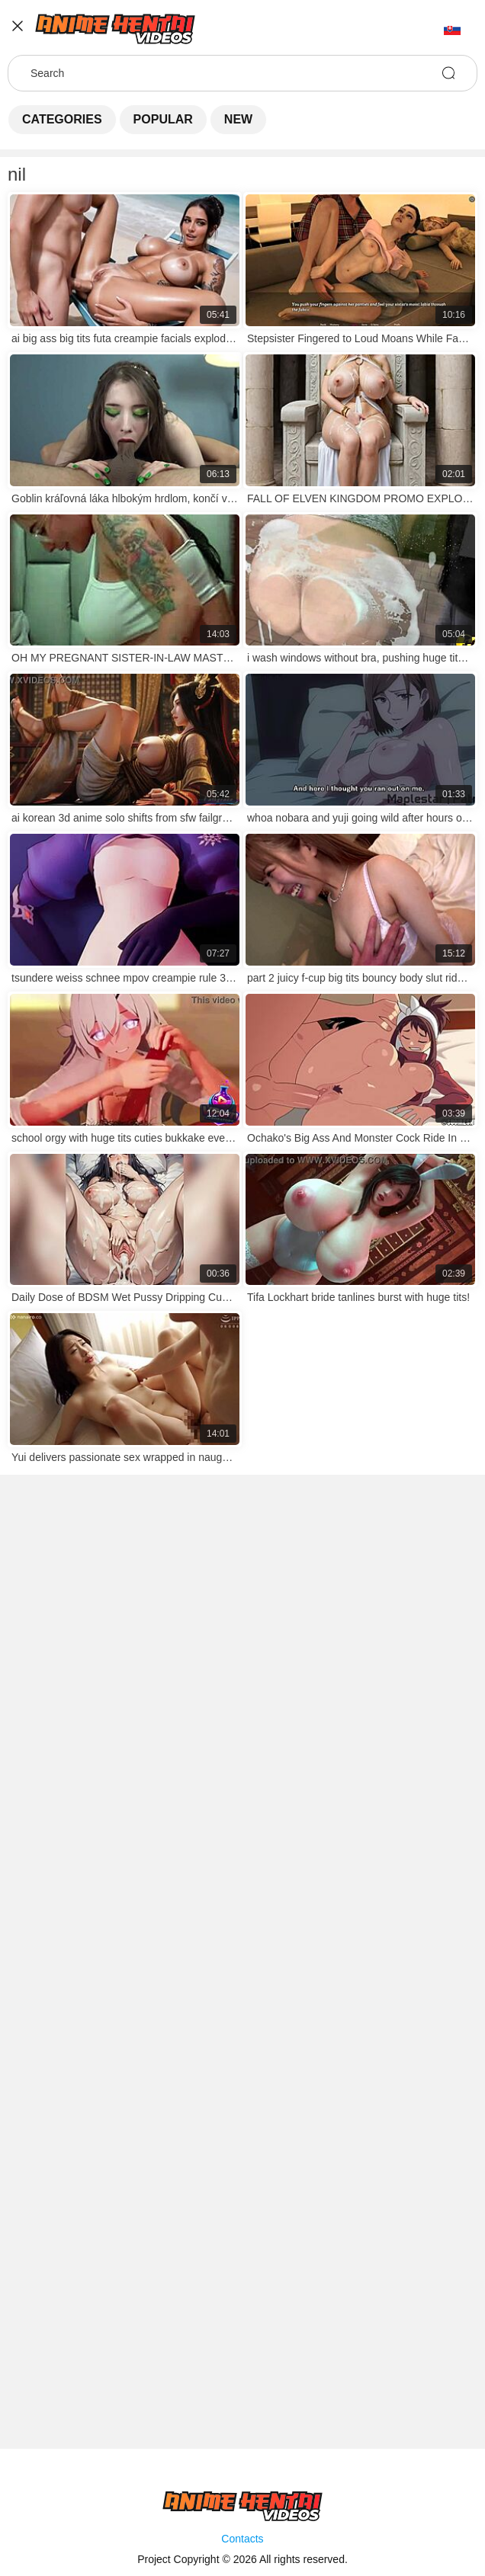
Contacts (242, 2539)
